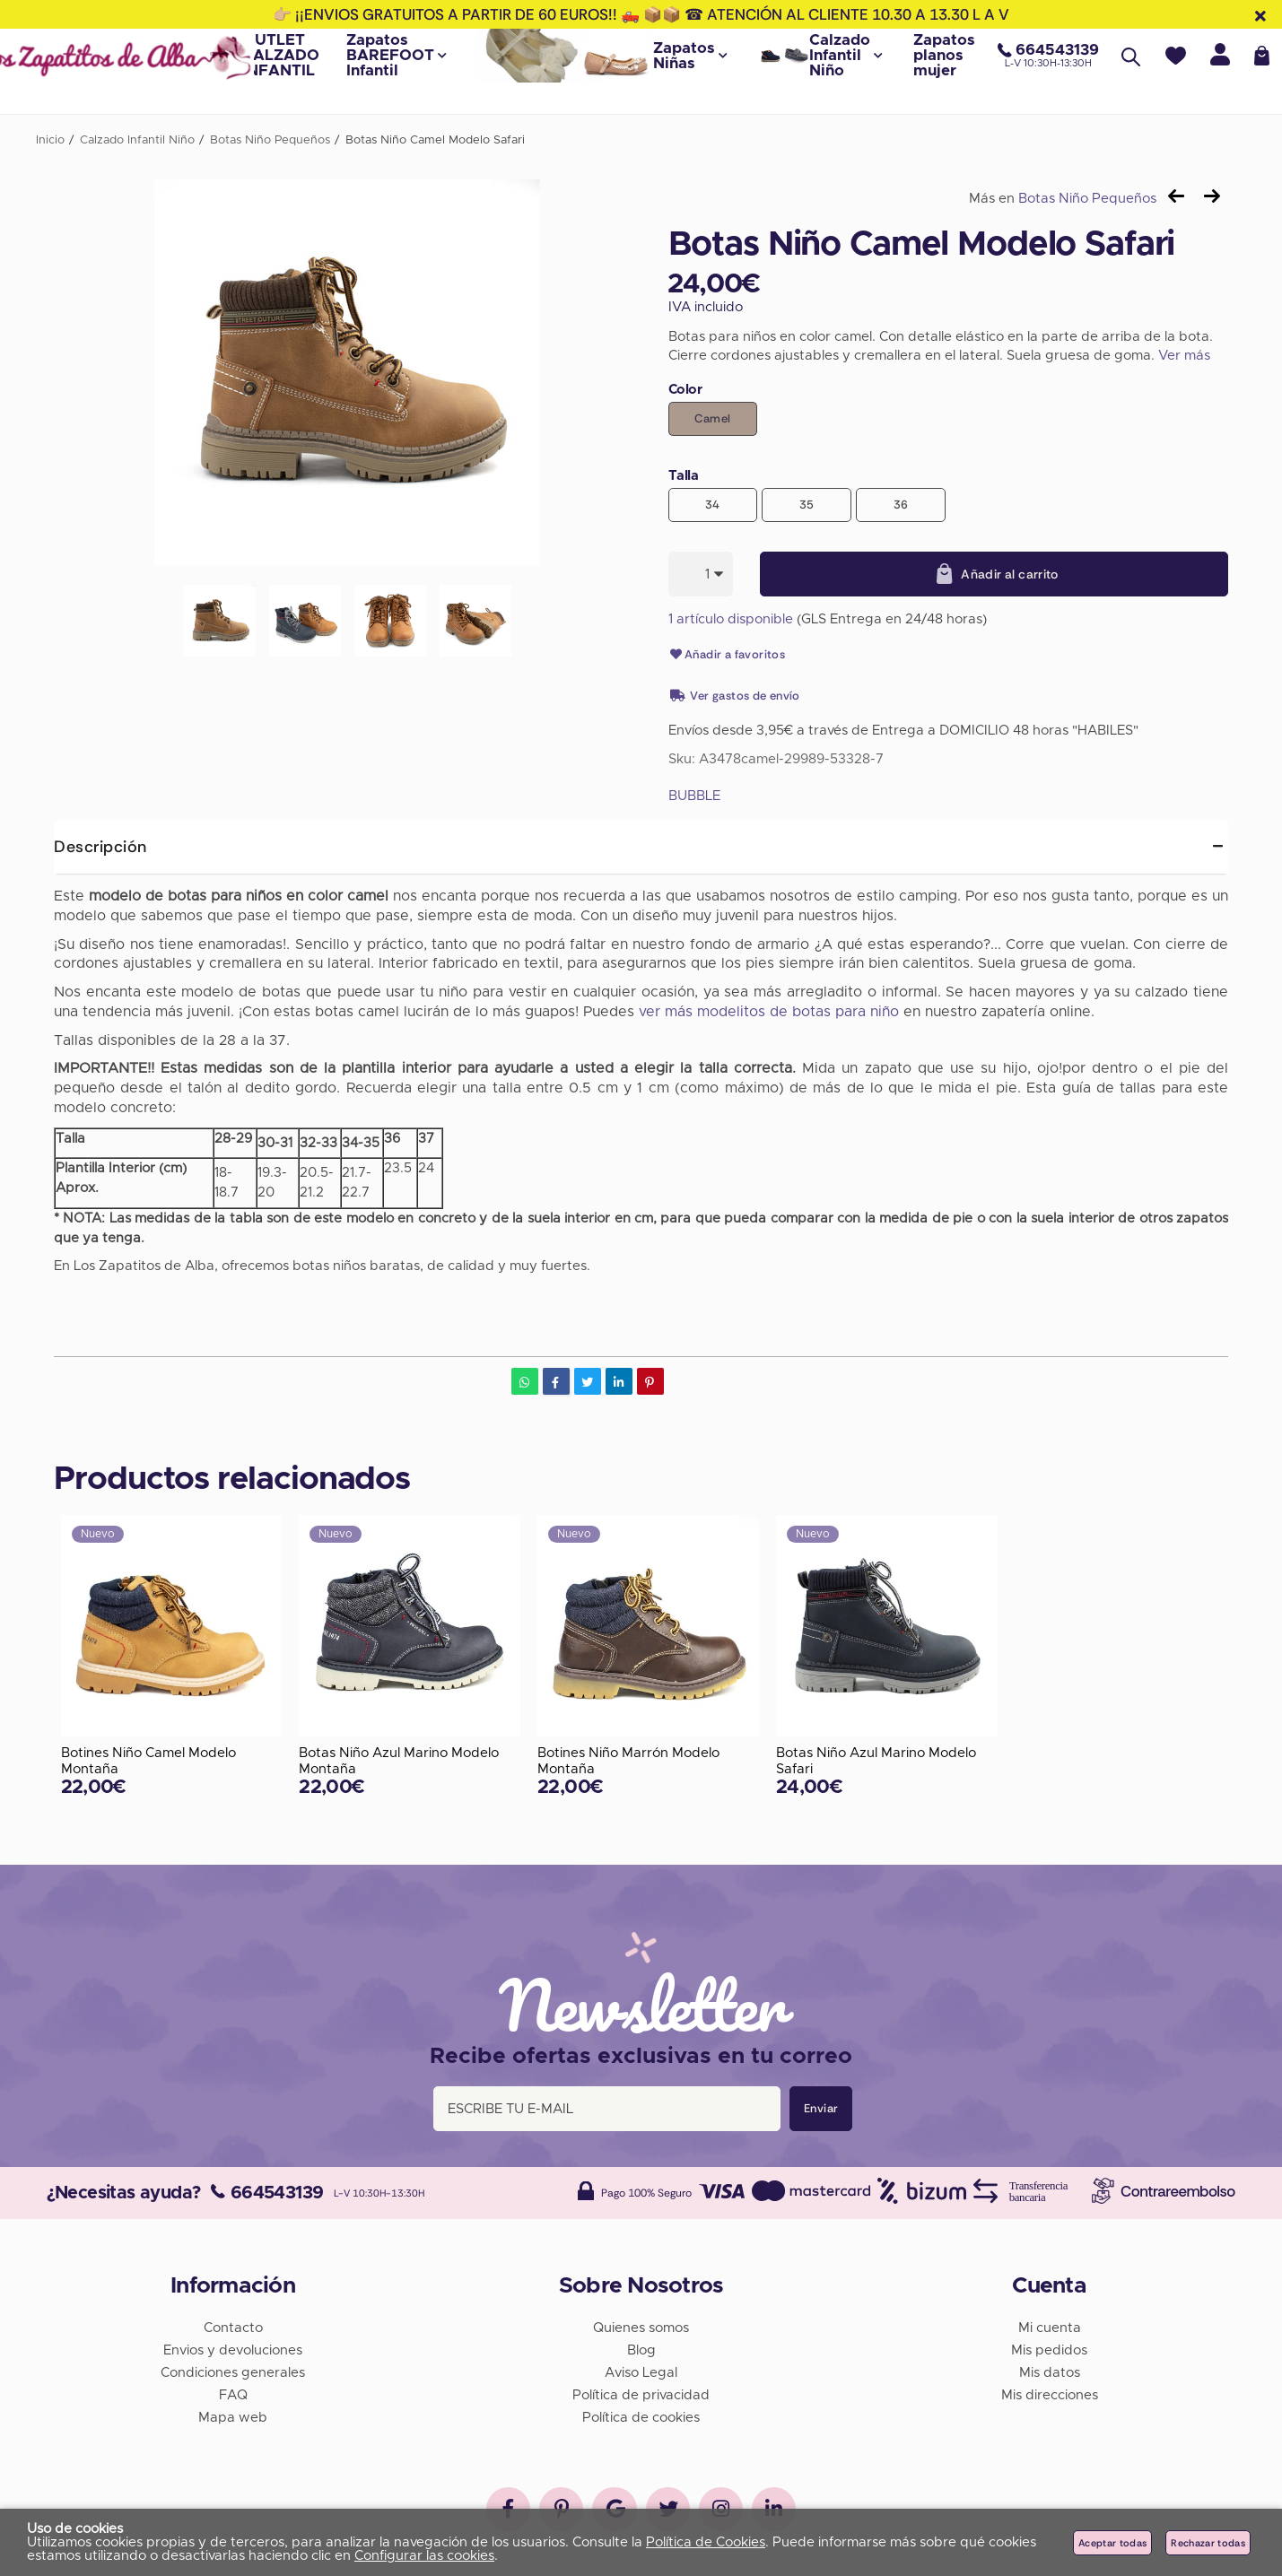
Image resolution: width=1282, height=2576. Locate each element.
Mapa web (232, 2417)
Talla (683, 476)
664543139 (267, 2192)
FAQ (233, 2394)
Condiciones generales (233, 2372)
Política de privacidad (641, 2394)
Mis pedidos (1049, 2349)
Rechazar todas (1208, 2543)
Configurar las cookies (424, 2556)
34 (712, 504)
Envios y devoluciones (232, 2349)
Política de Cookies (705, 2542)
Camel (712, 418)
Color (685, 389)
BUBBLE (694, 796)
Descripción (100, 846)
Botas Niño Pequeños (1087, 198)
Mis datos (1049, 2372)
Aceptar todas (1112, 2543)
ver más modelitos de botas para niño (769, 1012)
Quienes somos (641, 2327)
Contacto (233, 2327)
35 (807, 504)
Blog (641, 2349)
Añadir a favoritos (727, 655)
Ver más (1184, 355)
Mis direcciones (1049, 2394)
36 (901, 504)
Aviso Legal (641, 2372)
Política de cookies (641, 2417)
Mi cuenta (1049, 2327)
